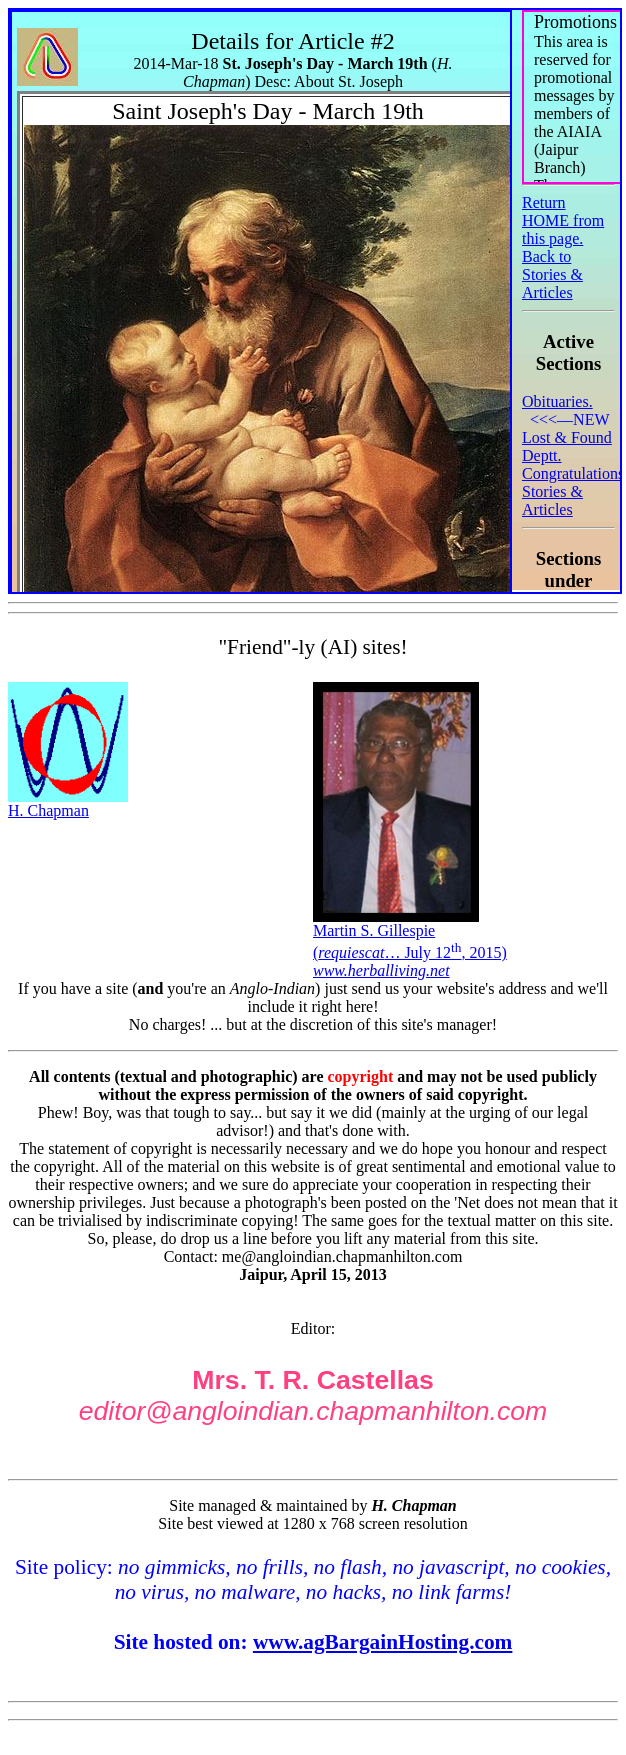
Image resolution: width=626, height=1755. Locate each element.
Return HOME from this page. (563, 220)
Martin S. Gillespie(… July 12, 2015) (410, 943)
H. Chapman (68, 803)
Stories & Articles (552, 500)
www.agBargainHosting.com (383, 1642)
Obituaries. (557, 401)
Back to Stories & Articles (552, 274)
